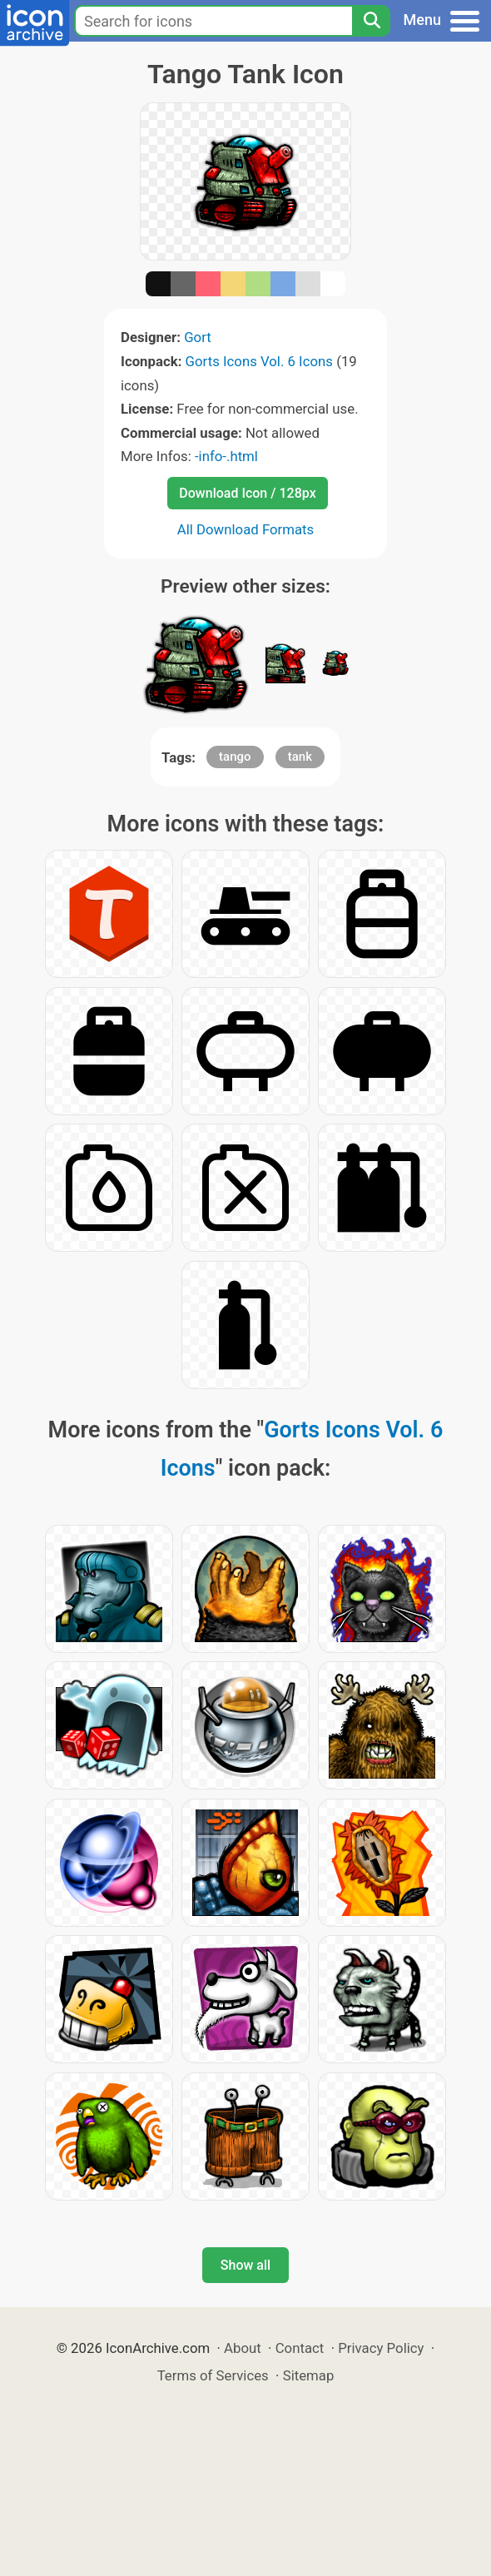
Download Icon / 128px (247, 493)
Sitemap (309, 2375)
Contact (300, 2348)
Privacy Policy (381, 2348)
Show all (245, 2265)
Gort (197, 337)
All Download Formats (246, 529)
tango (234, 756)
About (242, 2348)
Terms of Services (213, 2375)
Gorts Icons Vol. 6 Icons (259, 361)
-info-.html (226, 456)
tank (300, 756)
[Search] (371, 21)
